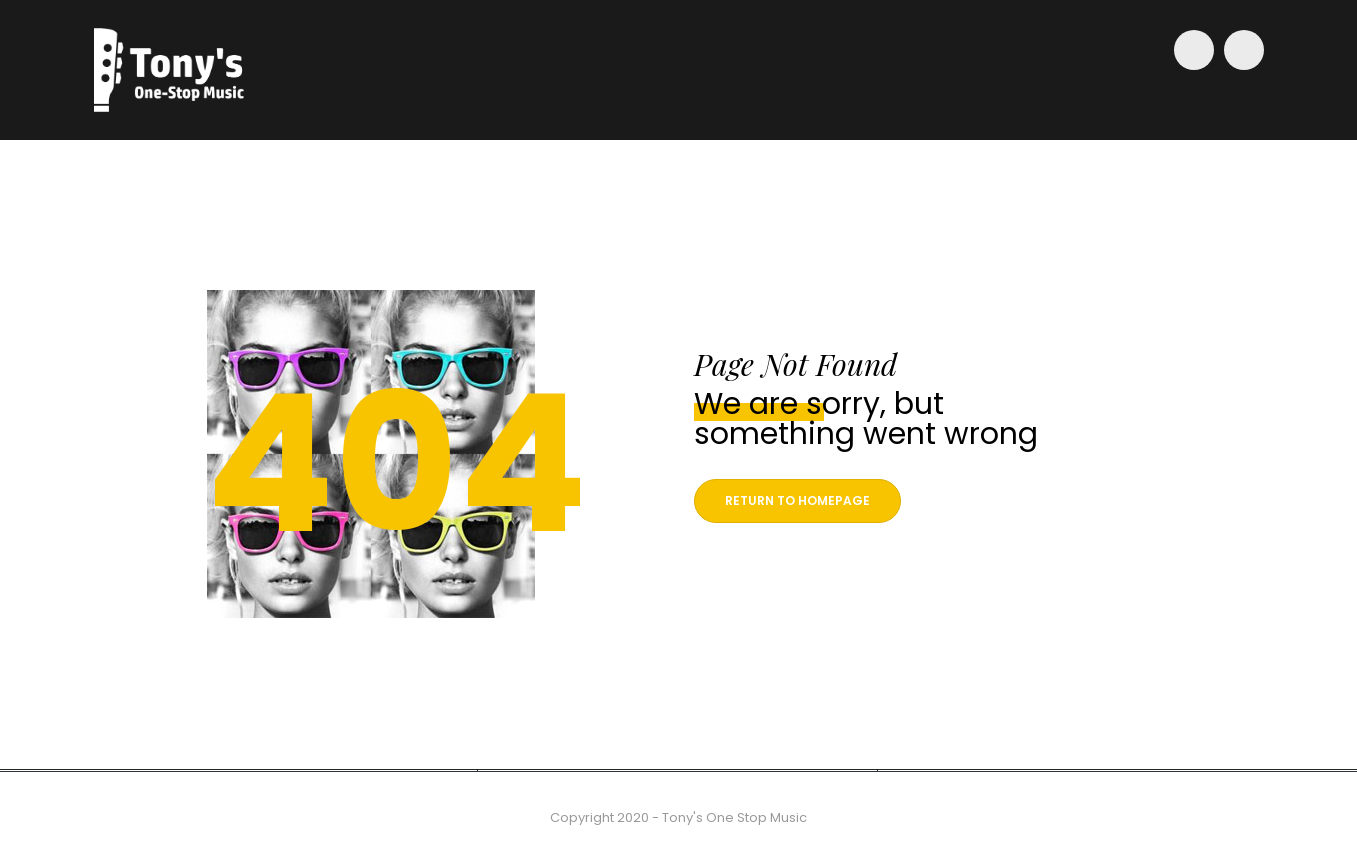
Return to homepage (797, 500)
